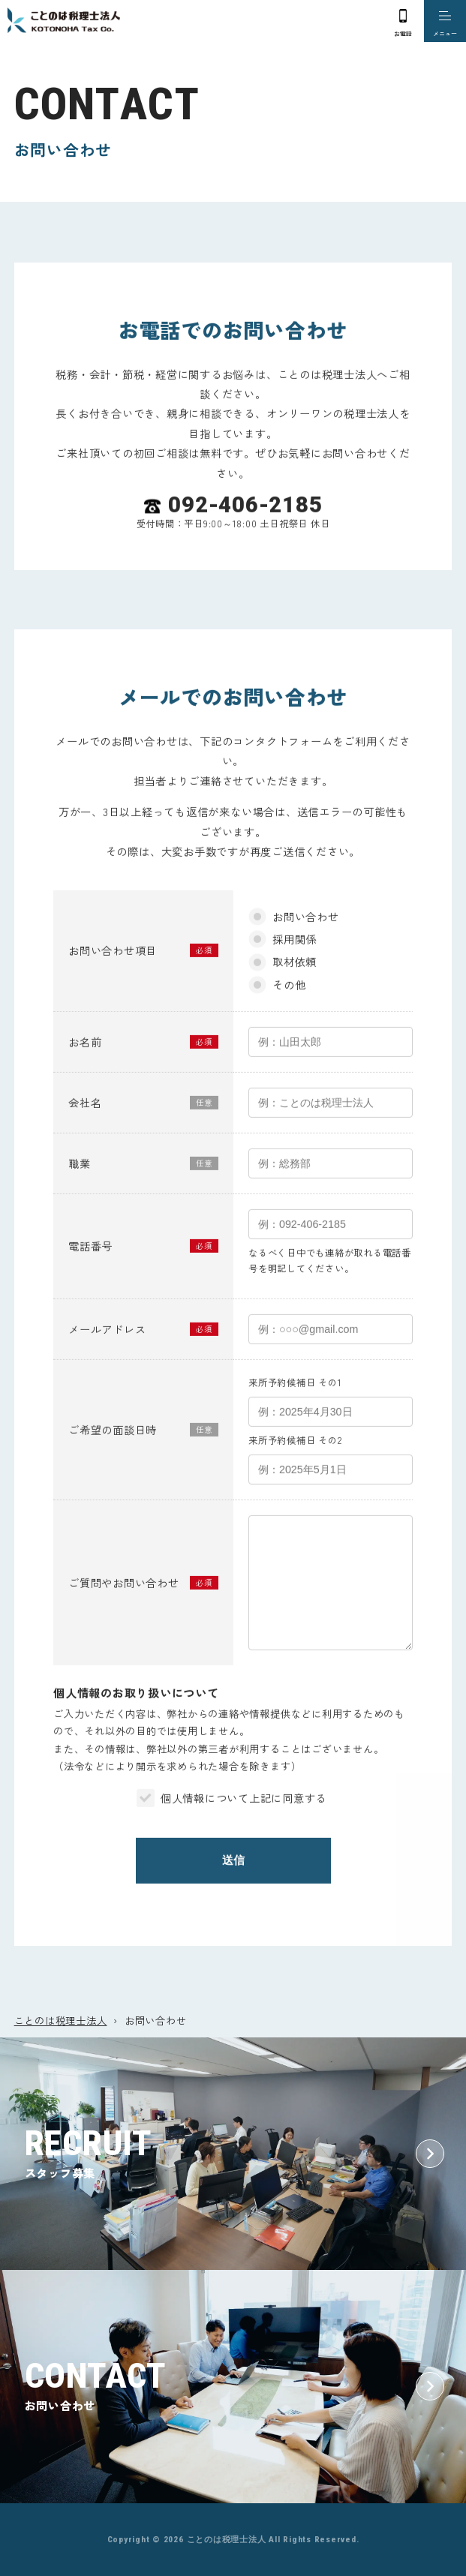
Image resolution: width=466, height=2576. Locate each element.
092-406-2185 (245, 522)
